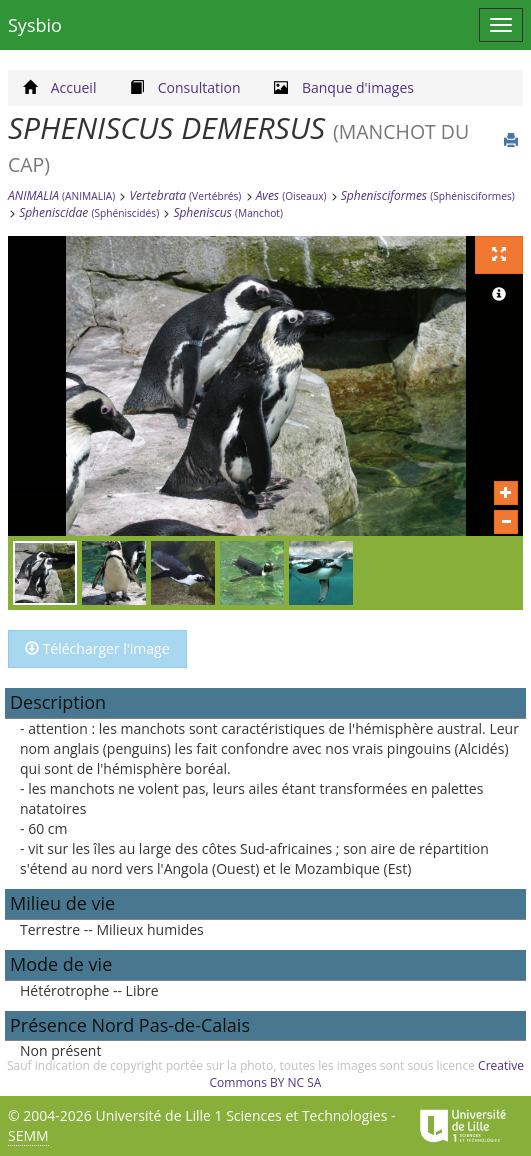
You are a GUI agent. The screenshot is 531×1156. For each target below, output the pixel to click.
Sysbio (35, 25)
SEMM (28, 1135)
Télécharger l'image (97, 648)
